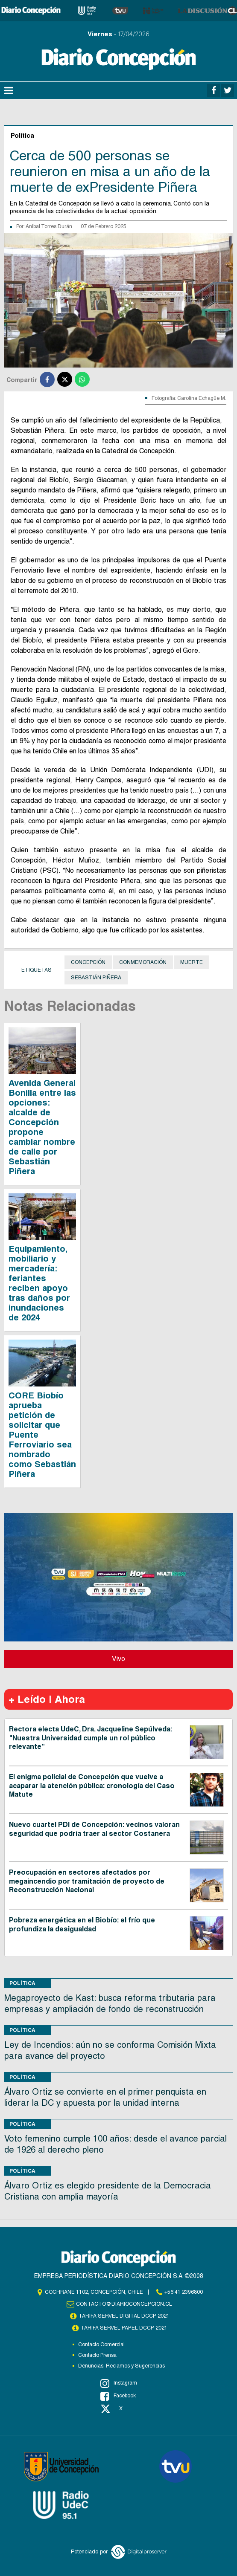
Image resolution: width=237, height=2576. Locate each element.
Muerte (191, 962)
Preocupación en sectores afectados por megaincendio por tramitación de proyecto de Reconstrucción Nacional (86, 1881)
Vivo (118, 1659)
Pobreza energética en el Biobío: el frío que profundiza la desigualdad (82, 1924)
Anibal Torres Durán (49, 226)
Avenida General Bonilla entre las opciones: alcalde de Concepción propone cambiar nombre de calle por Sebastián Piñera (42, 1127)
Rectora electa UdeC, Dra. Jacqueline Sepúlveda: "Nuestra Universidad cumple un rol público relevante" (90, 1738)
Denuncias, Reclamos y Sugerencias (121, 2366)
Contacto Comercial (101, 2344)
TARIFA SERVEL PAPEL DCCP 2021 (124, 2328)
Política (22, 1983)
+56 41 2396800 (183, 2292)
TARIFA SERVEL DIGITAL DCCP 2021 (124, 2316)
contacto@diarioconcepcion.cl (124, 2304)
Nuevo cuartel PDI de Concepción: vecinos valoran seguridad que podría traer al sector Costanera (94, 1829)
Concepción (88, 962)
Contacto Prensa (97, 2355)
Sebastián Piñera (96, 978)
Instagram (118, 2383)
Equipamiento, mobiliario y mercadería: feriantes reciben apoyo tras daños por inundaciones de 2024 (39, 1283)
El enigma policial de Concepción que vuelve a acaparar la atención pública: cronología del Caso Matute (92, 1786)
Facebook (118, 2396)
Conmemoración (143, 962)
